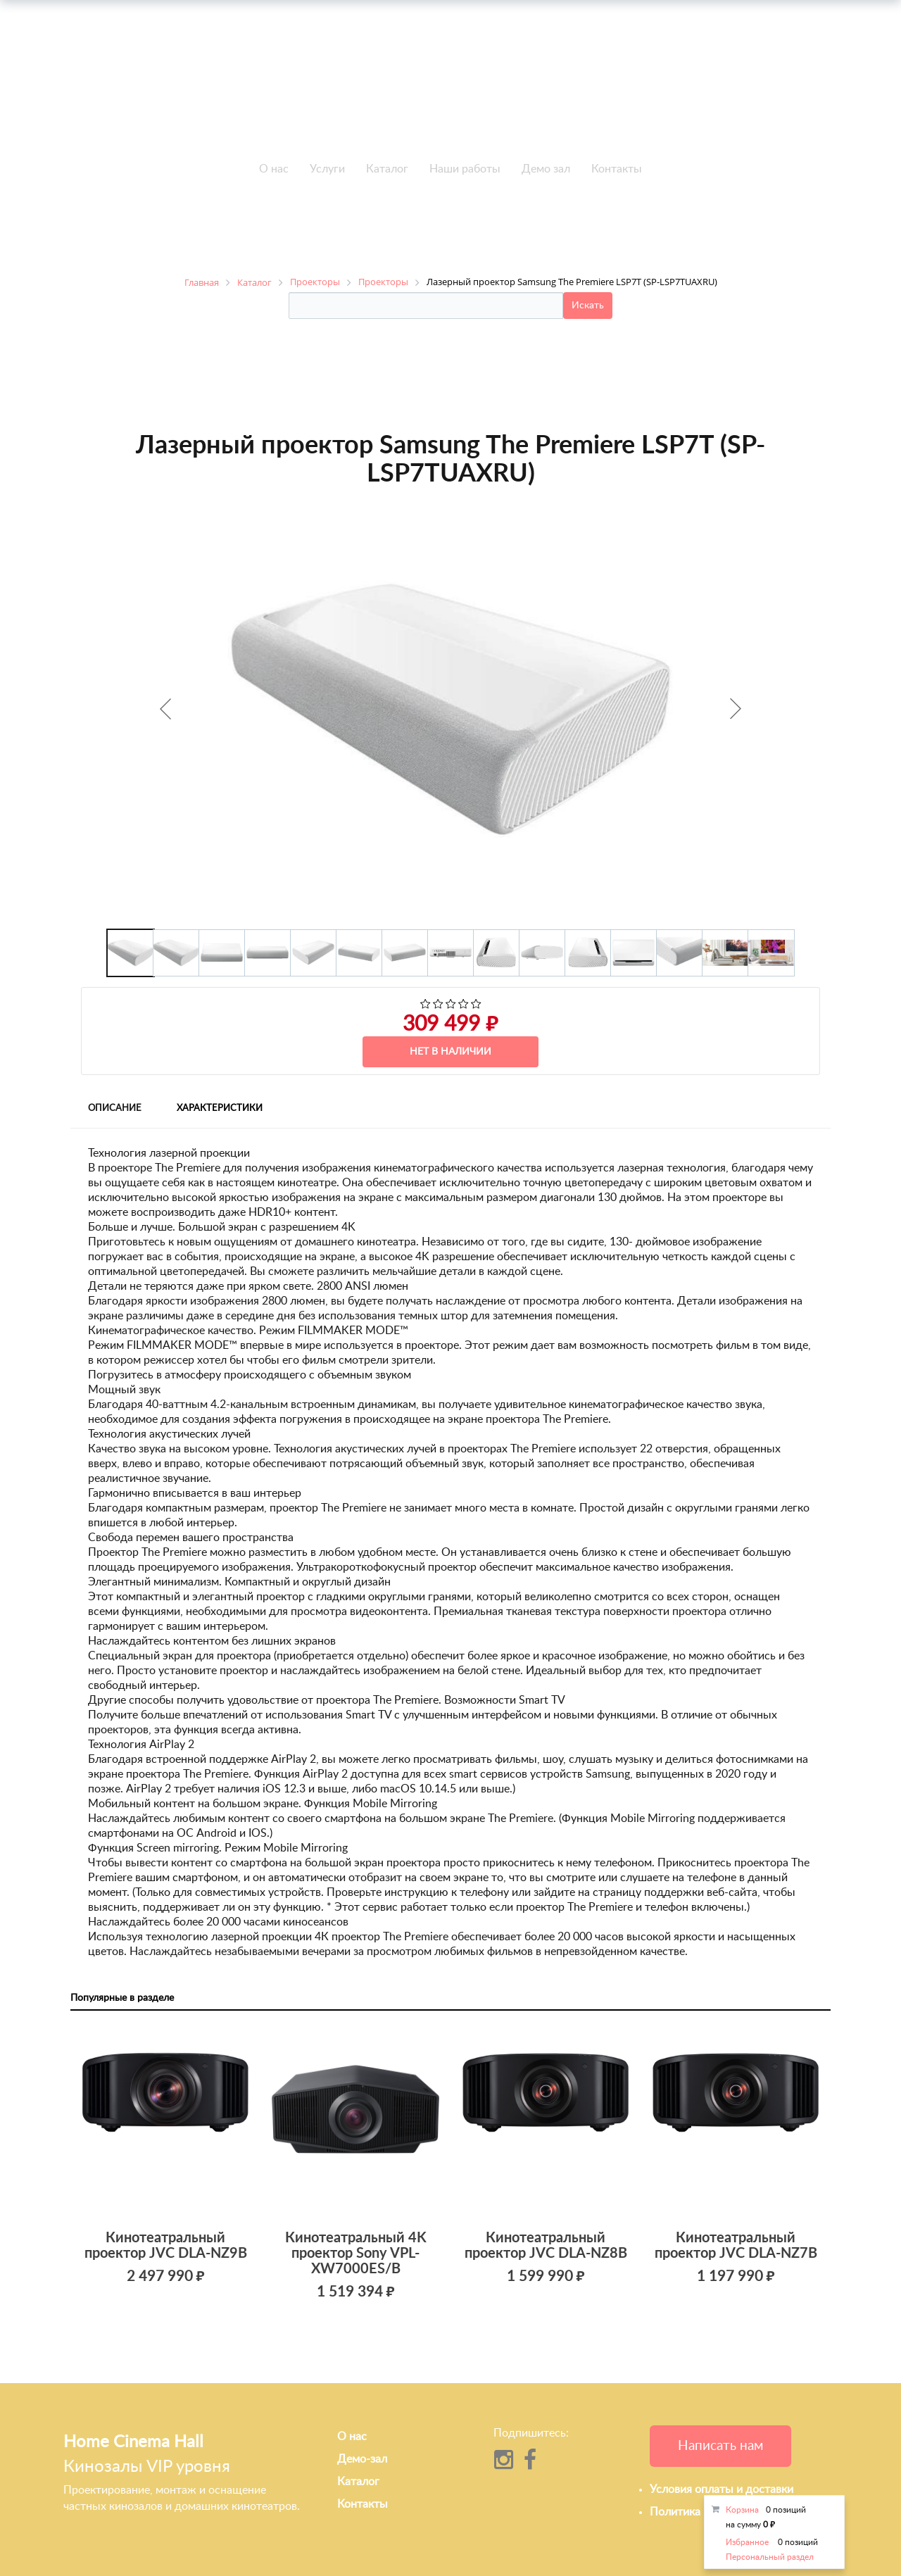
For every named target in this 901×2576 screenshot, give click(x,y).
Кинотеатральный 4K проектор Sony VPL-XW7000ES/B (356, 2253)
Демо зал (546, 169)
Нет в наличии (450, 1052)
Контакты (616, 169)
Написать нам (720, 2446)
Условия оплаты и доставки (721, 2489)
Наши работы (464, 169)
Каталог (387, 169)
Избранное (747, 2542)
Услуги (327, 169)
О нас (274, 169)
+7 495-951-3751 (217, 74)
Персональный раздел (770, 2557)
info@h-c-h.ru (683, 88)
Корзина (742, 2510)
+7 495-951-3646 (217, 90)
